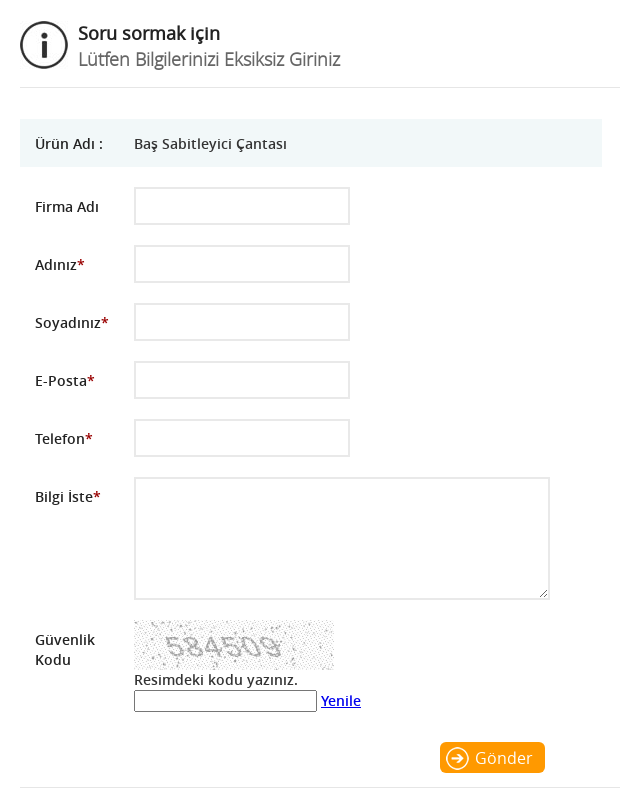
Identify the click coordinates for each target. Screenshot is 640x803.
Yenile (341, 700)
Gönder (504, 758)
